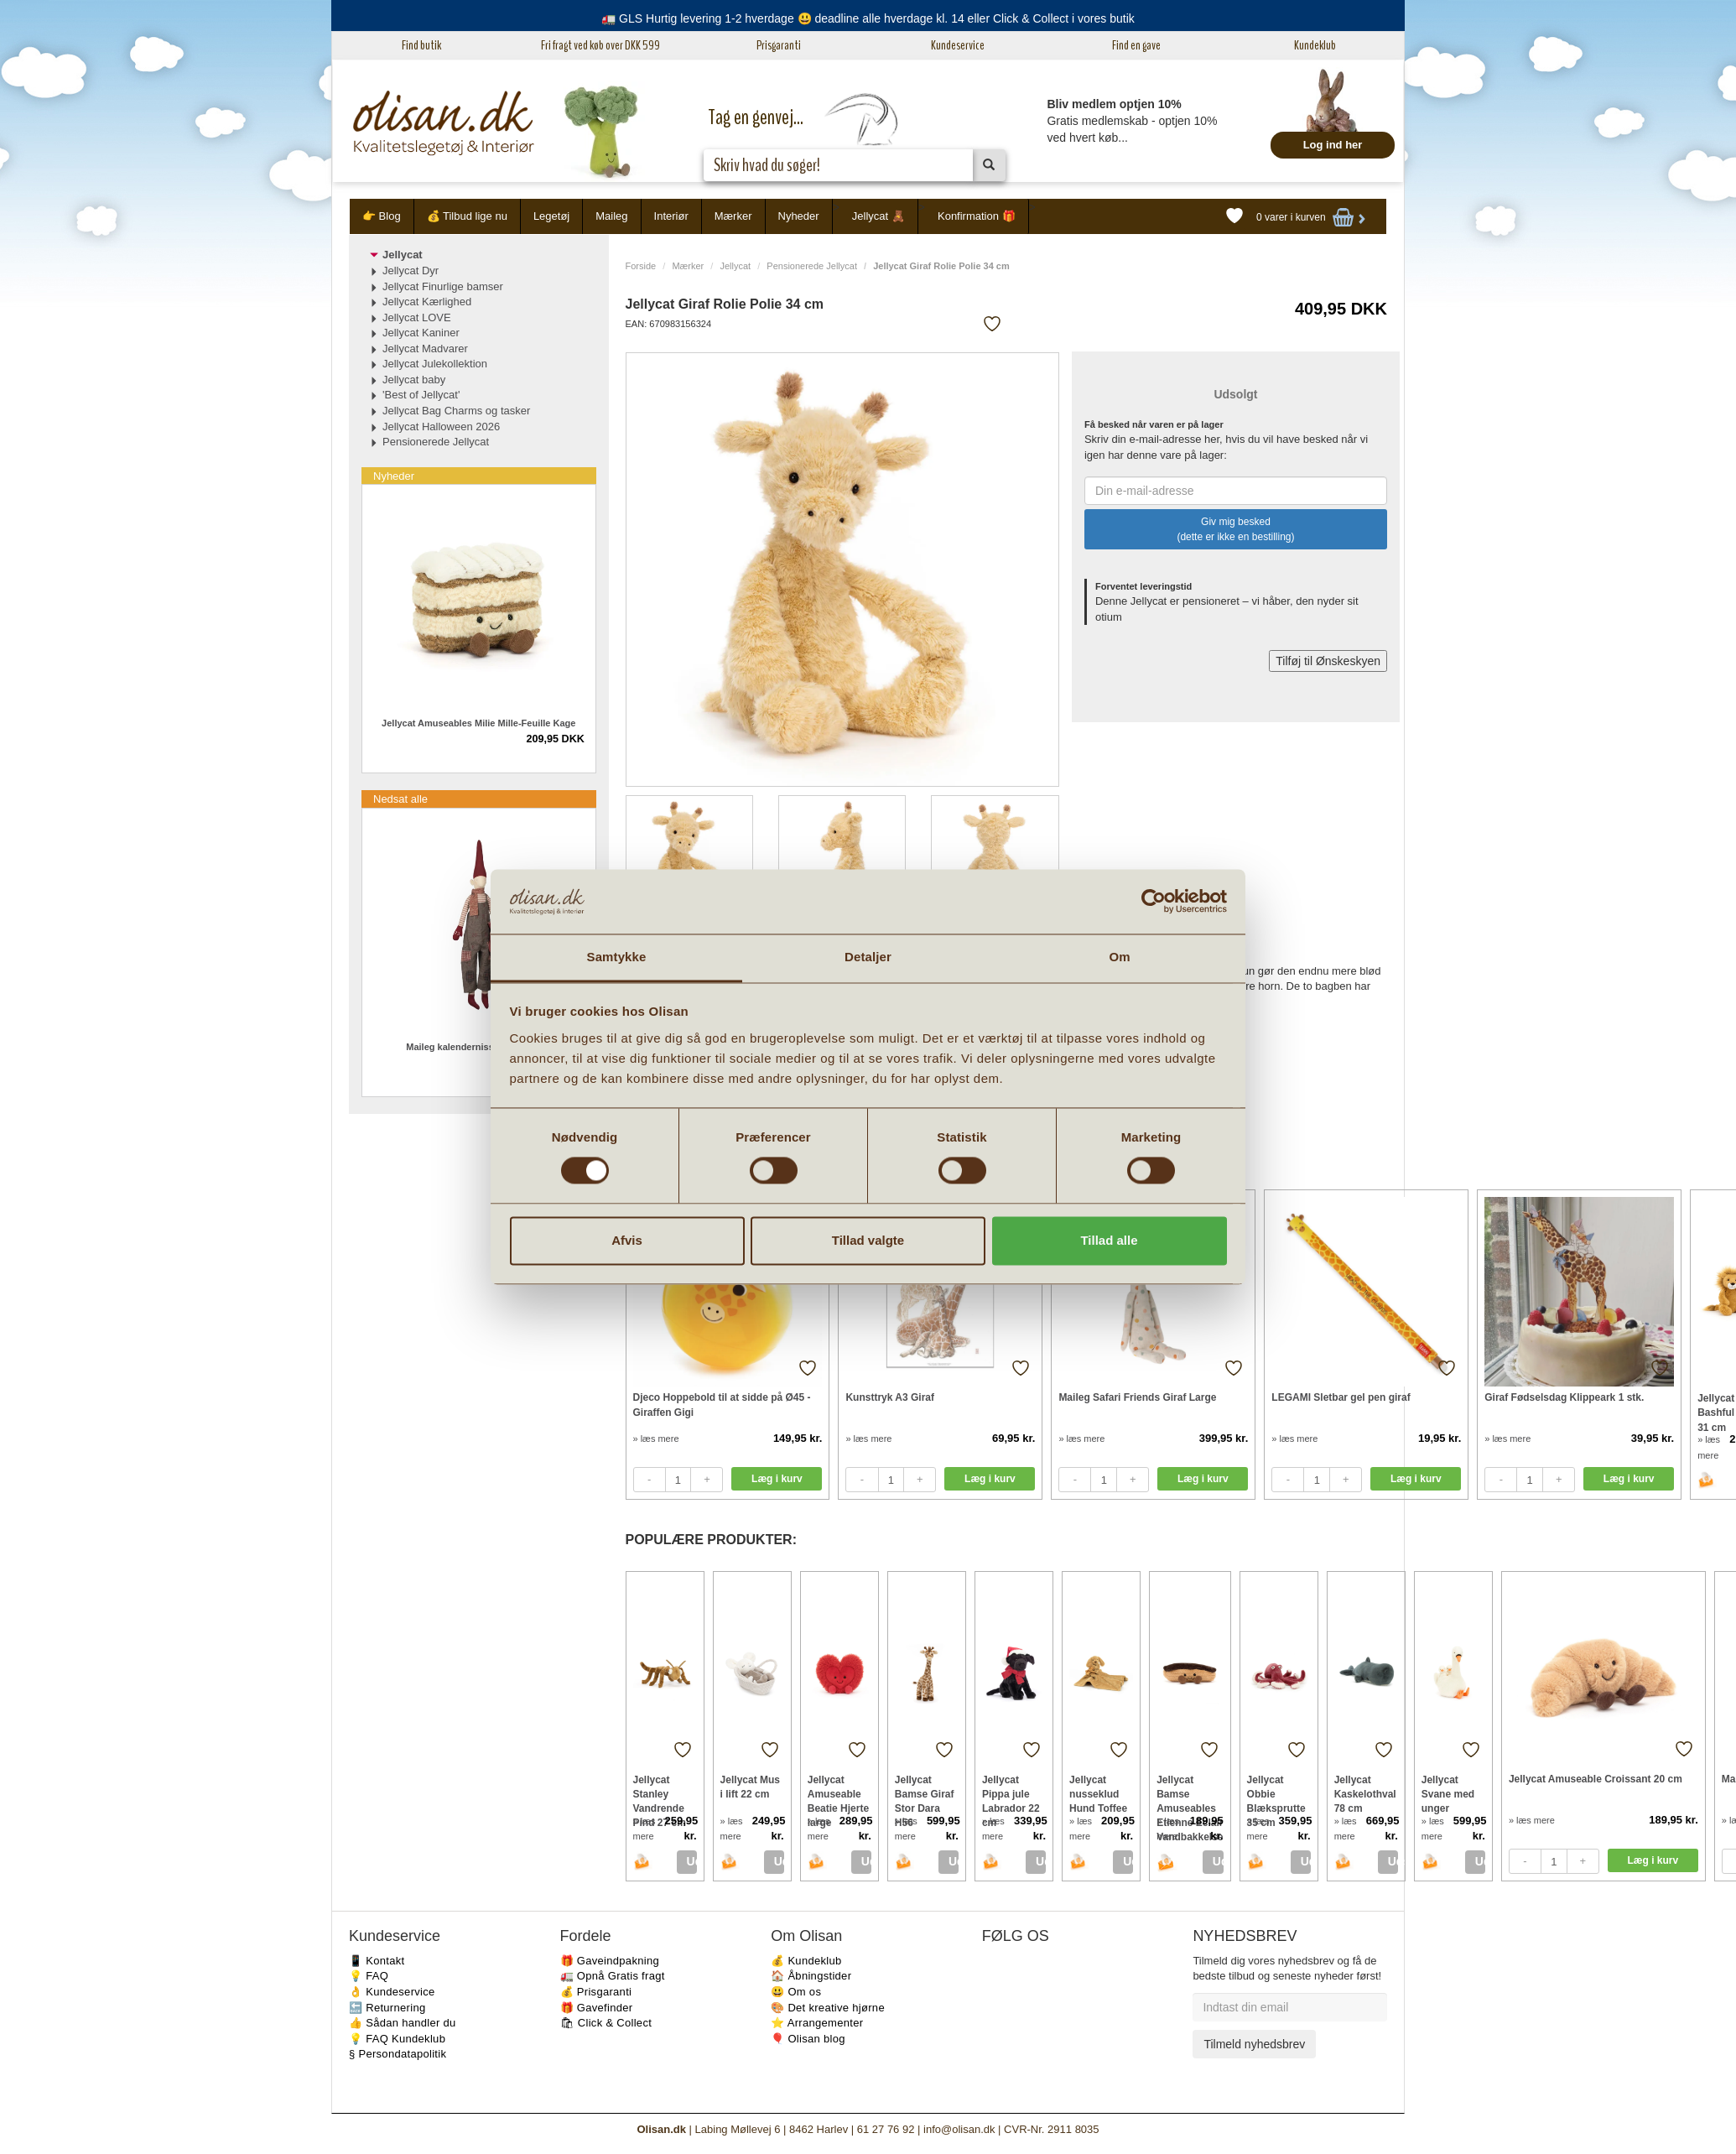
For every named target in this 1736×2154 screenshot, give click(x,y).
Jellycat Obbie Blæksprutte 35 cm (1276, 1793)
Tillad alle (1108, 1240)
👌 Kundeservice (392, 1991)
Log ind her (1333, 144)
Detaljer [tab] (868, 957)
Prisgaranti (778, 45)
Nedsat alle (400, 799)
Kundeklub (1315, 45)
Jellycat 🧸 (878, 216)
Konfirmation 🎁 (977, 216)
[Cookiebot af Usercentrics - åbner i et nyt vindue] (1153, 901)
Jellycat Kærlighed (426, 301)
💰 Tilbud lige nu (467, 216)
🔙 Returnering (387, 2007)
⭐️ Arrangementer (817, 2022)
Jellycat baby (413, 379)
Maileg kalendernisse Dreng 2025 (478, 1047)
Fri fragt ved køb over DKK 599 (600, 45)
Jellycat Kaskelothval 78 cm (1365, 1793)
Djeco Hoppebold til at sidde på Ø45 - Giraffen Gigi (722, 1405)
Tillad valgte (868, 1240)
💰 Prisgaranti (596, 1991)
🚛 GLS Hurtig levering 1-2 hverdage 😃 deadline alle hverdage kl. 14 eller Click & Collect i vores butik (868, 18)
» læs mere (656, 1438)
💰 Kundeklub (806, 1960)
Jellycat (735, 266)
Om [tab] (1119, 957)
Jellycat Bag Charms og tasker (456, 410)
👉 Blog (381, 216)
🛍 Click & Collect (606, 2022)
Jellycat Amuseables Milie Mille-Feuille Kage (478, 723)
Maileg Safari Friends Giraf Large (1137, 1397)
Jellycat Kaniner (421, 332)
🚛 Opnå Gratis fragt (612, 1975)
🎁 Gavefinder (596, 2007)
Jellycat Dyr (410, 270)
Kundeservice (958, 45)
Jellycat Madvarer (425, 348)
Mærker (733, 216)
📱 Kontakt (376, 1960)
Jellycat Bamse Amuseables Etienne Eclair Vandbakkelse (1189, 1793)
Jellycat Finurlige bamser (442, 286)
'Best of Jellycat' (421, 394)
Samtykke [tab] (617, 957)
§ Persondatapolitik (397, 2053)
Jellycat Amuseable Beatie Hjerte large (838, 1793)
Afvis (626, 1240)
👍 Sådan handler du (402, 2022)
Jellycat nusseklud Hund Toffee (1098, 1793)
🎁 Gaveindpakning (609, 1960)
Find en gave (1136, 45)
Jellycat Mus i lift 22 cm (750, 1787)
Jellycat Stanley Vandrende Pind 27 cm (659, 1793)
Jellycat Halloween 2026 (441, 426)
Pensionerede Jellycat (812, 266)
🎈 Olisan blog (808, 2038)
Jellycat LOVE (416, 317)
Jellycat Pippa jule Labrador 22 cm (1011, 1793)
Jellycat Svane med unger (1448, 1793)
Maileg (611, 216)
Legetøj (551, 216)
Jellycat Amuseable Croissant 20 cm (1595, 1779)
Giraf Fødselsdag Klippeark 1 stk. (1564, 1397)
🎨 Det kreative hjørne (828, 2007)
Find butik (421, 45)
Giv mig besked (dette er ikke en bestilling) (1235, 529)
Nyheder (798, 216)
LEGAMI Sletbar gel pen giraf (1340, 1397)
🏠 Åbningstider (811, 1975)
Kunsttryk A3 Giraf (889, 1397)
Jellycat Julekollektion (434, 363)
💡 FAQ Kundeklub (397, 2038)
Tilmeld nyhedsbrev (1254, 2044)
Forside (641, 266)
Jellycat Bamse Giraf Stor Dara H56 (924, 1793)
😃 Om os (796, 1991)
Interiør (671, 216)
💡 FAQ (368, 1975)
